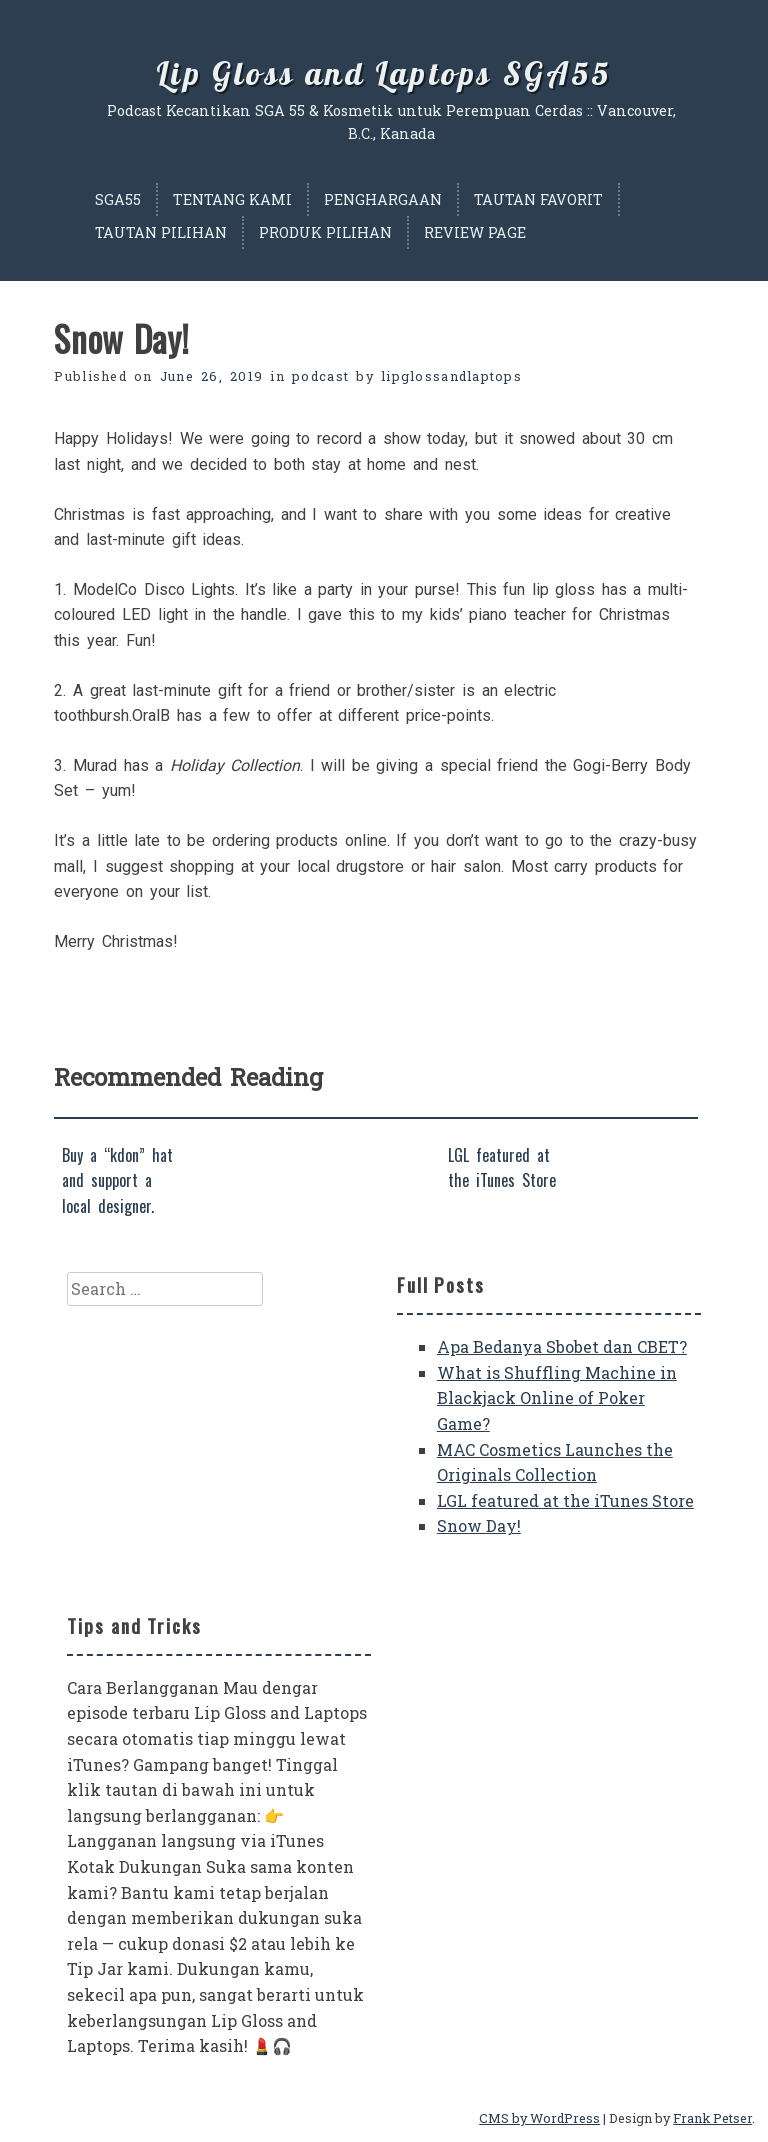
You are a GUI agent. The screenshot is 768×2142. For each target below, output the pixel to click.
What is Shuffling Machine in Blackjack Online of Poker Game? (557, 1398)
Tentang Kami (232, 199)
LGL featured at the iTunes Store (565, 1500)
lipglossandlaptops (451, 376)
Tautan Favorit (538, 199)
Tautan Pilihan (161, 232)
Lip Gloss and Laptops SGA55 (383, 73)
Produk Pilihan (325, 232)
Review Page (475, 232)
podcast (320, 376)
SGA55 (118, 199)
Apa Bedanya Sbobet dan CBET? (562, 1346)
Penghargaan (383, 199)
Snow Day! (479, 1525)
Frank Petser (712, 2118)
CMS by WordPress (539, 2118)
